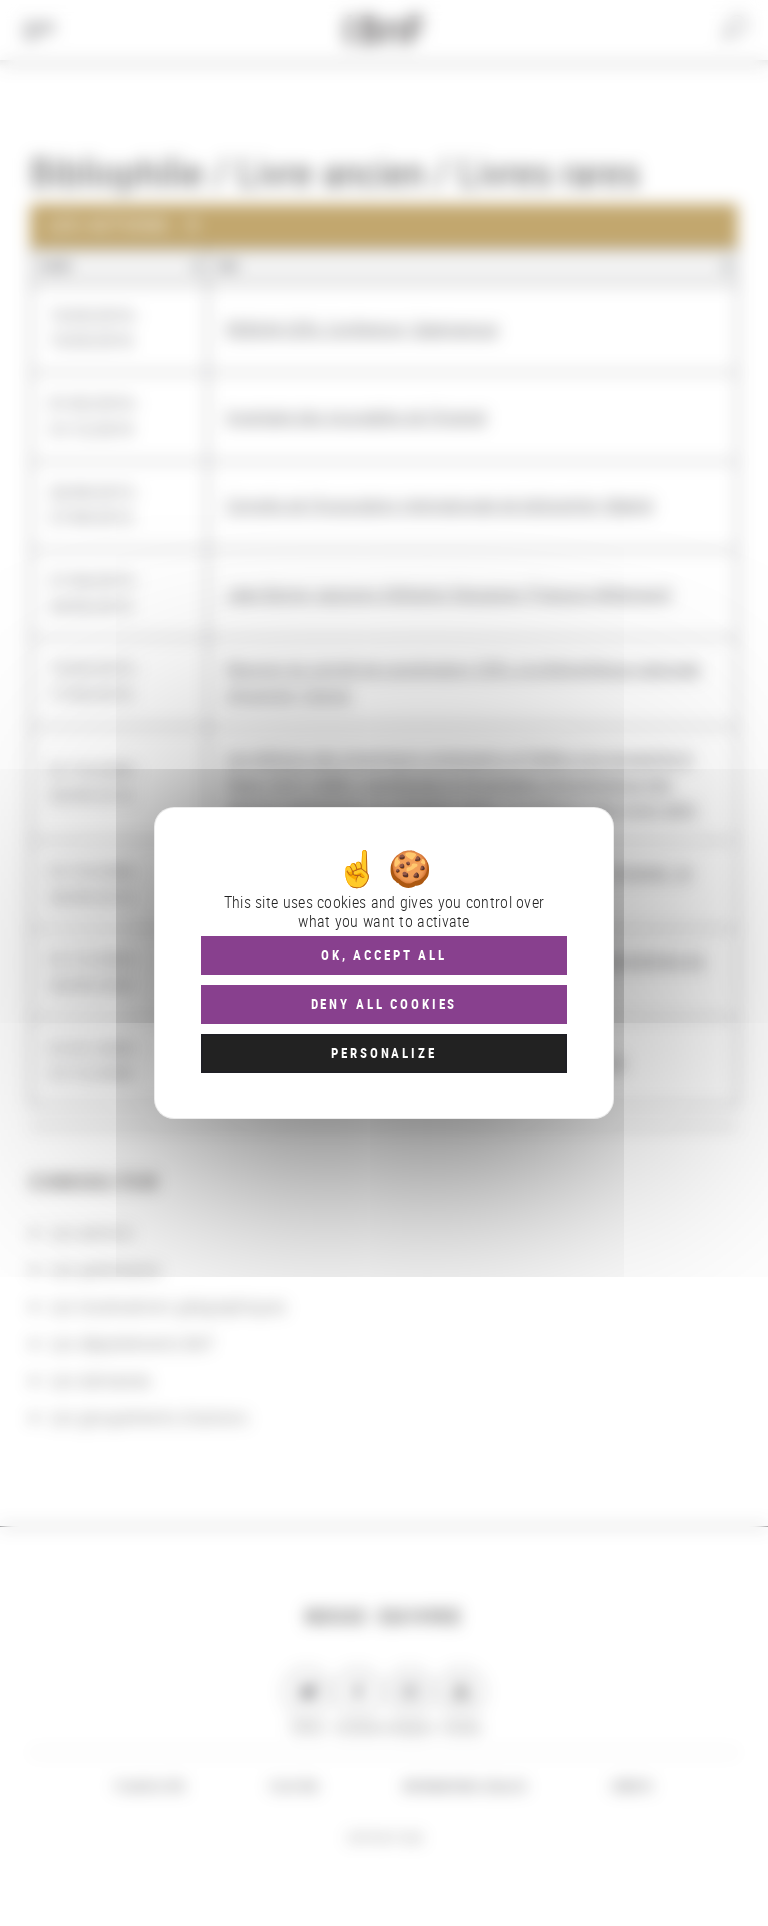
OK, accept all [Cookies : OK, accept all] (384, 955)
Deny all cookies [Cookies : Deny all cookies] (384, 1004)
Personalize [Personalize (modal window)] (383, 1053)
